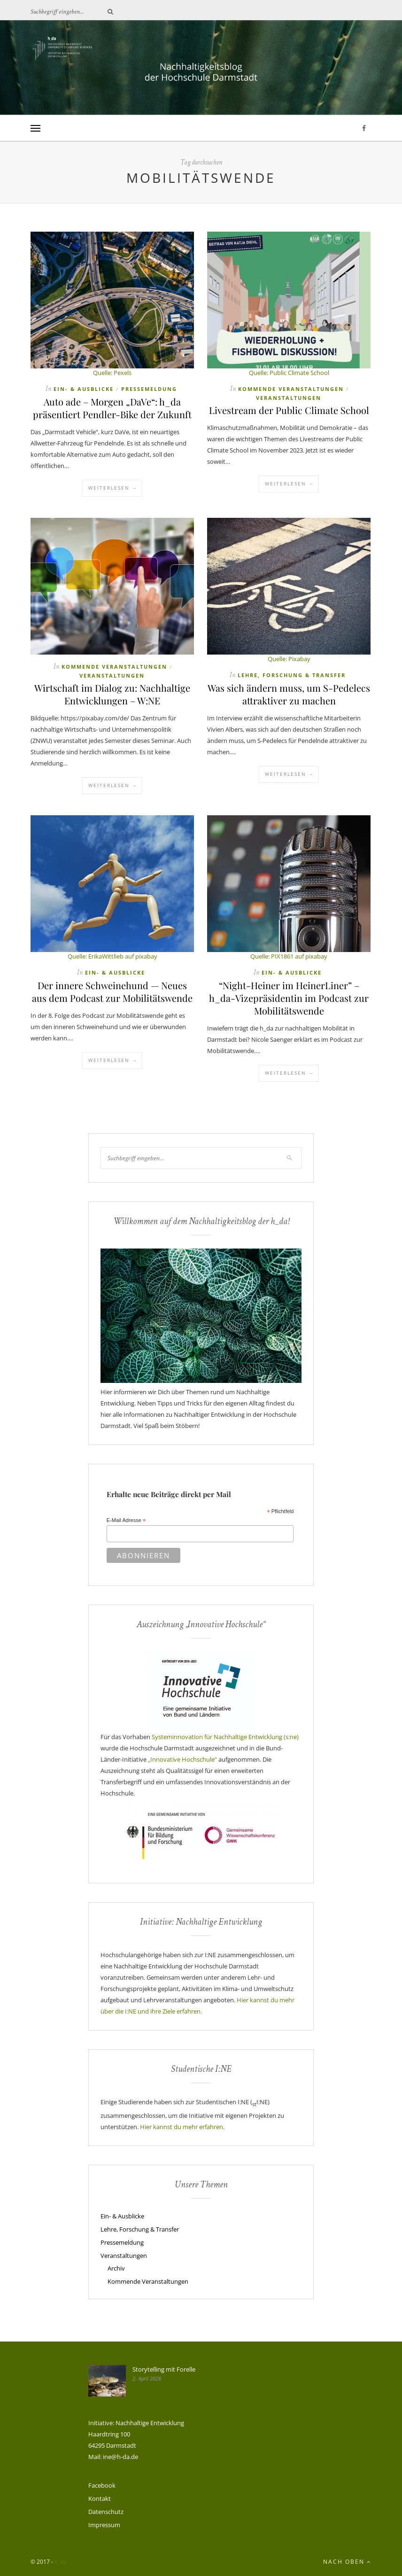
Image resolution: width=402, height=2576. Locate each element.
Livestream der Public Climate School (289, 410)
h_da (60, 2562)
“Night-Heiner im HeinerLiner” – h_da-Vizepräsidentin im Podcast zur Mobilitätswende (289, 998)
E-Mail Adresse (126, 1520)
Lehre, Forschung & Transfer (292, 675)
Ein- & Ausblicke (84, 388)
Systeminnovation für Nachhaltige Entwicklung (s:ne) (225, 1737)
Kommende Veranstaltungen (291, 388)
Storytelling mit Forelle (163, 2369)
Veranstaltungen (288, 397)
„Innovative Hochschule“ (182, 1759)
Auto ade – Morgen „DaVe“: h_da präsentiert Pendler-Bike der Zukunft (112, 408)
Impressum (104, 2525)
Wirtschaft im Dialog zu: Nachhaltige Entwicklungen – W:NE (112, 694)
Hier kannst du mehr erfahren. (182, 2127)
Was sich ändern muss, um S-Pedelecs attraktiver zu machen (289, 694)
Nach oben (347, 2562)
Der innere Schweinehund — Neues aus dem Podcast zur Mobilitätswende (112, 991)
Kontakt (99, 2498)
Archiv (116, 2268)
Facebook (102, 2485)
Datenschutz (106, 2511)
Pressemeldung (149, 388)
